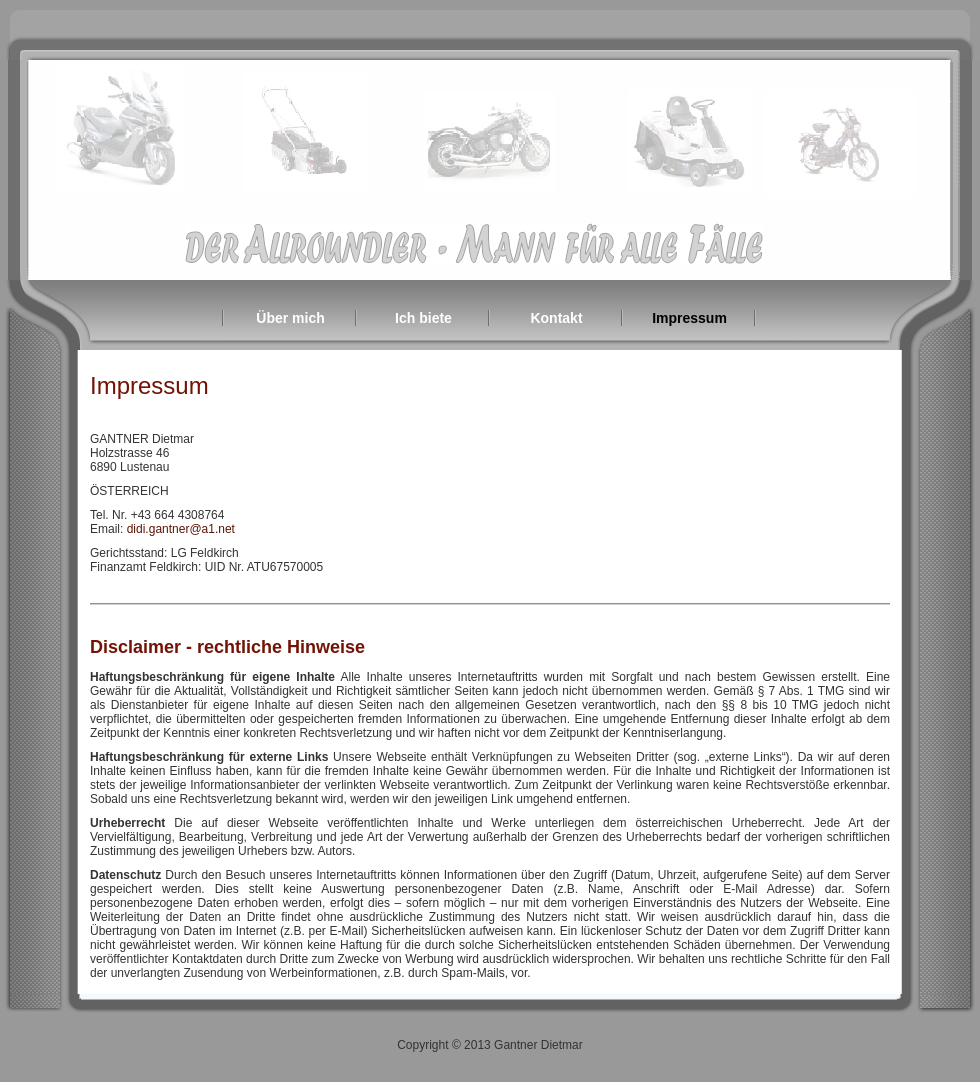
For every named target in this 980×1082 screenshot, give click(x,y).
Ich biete (423, 318)
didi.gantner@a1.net (181, 529)
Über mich (290, 318)
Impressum (689, 318)
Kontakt (556, 318)
